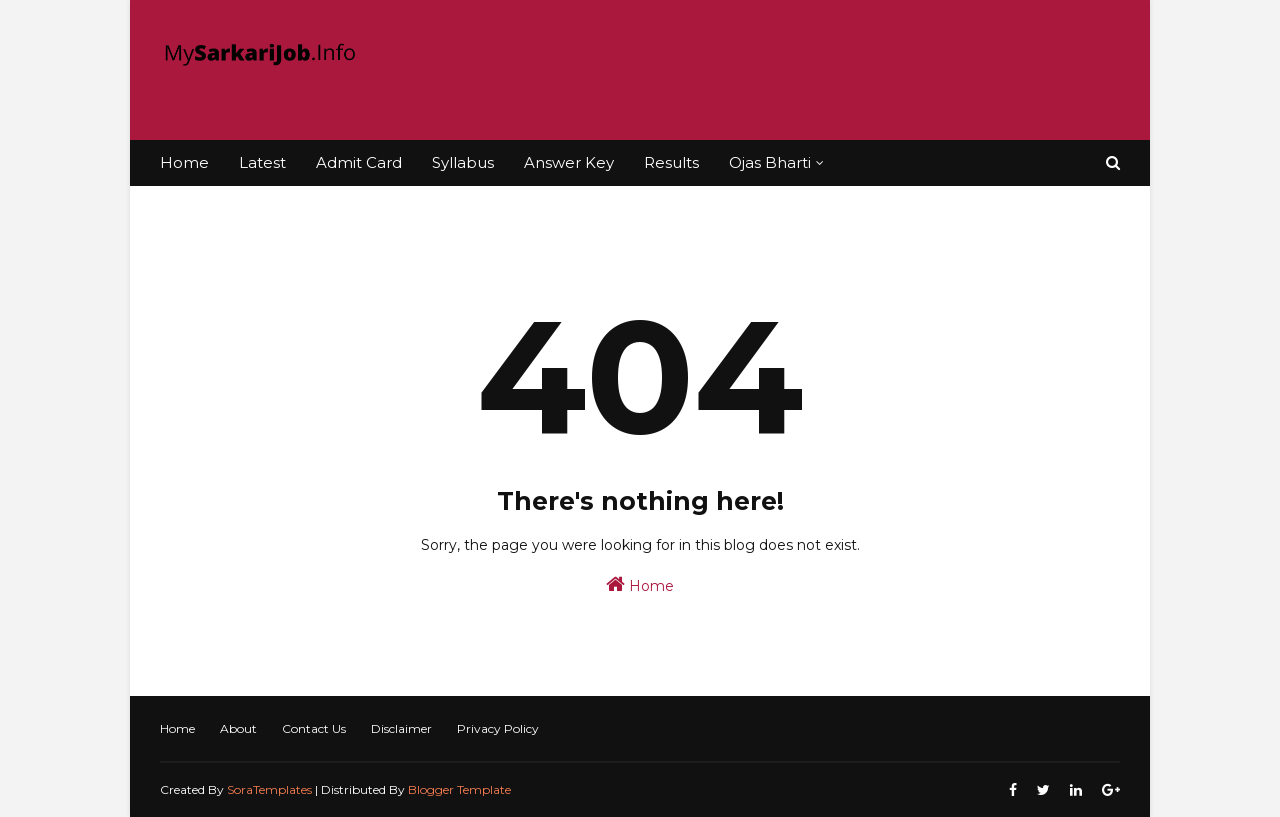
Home (640, 584)
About (238, 728)
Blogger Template (459, 789)
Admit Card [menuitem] (359, 162)
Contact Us (314, 728)
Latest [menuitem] (262, 162)
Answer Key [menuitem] (569, 162)
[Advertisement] (756, 70)
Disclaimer (401, 728)
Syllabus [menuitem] (463, 162)
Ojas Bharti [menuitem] (770, 162)
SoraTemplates (269, 789)
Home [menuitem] (184, 162)
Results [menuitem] (671, 162)
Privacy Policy (498, 728)
